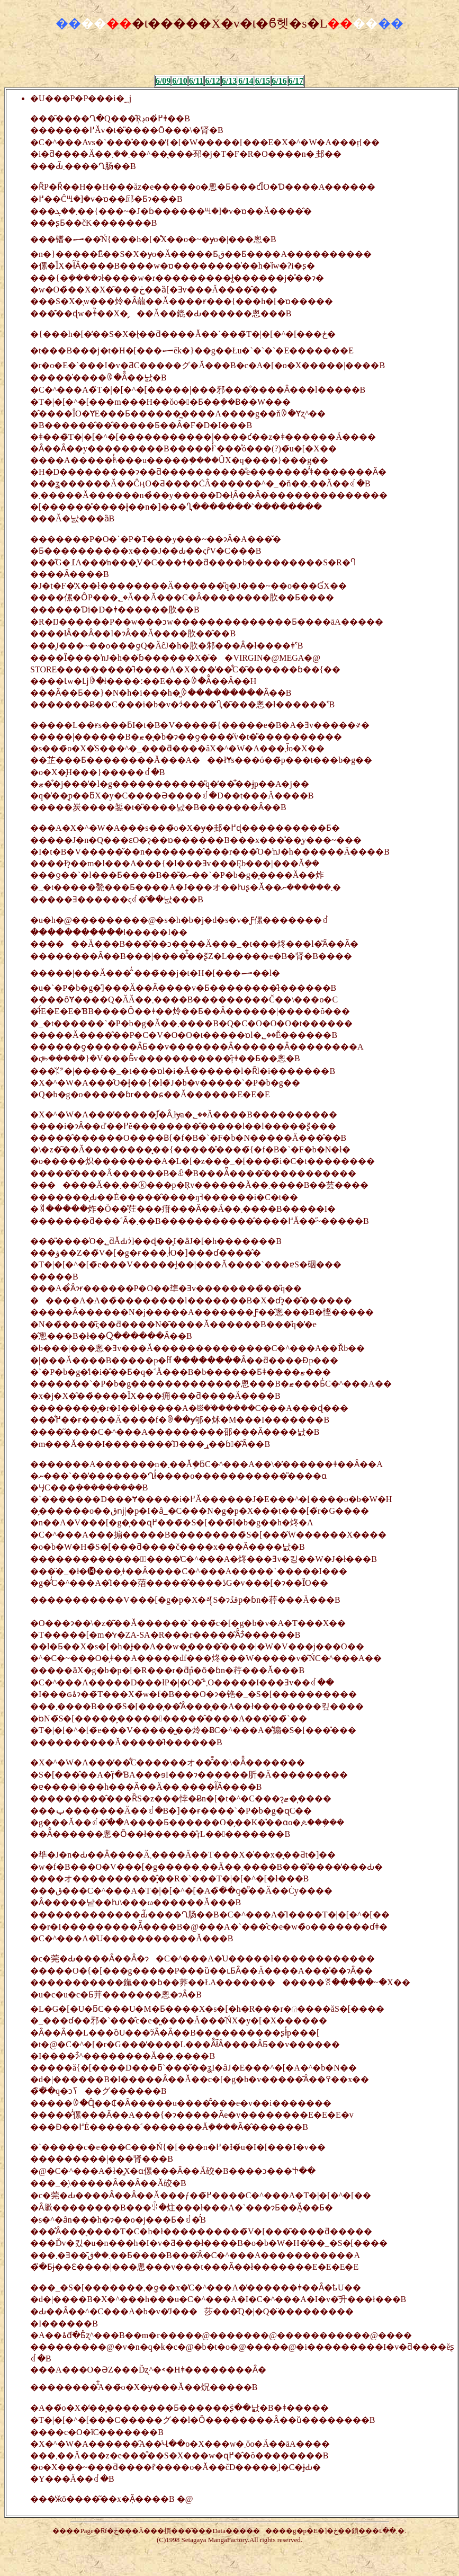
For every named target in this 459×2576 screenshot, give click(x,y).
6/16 (279, 80)
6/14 (245, 80)
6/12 (212, 80)
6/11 (196, 80)
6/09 (163, 80)
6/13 (229, 80)
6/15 (262, 80)
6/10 (179, 80)
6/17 (296, 80)
